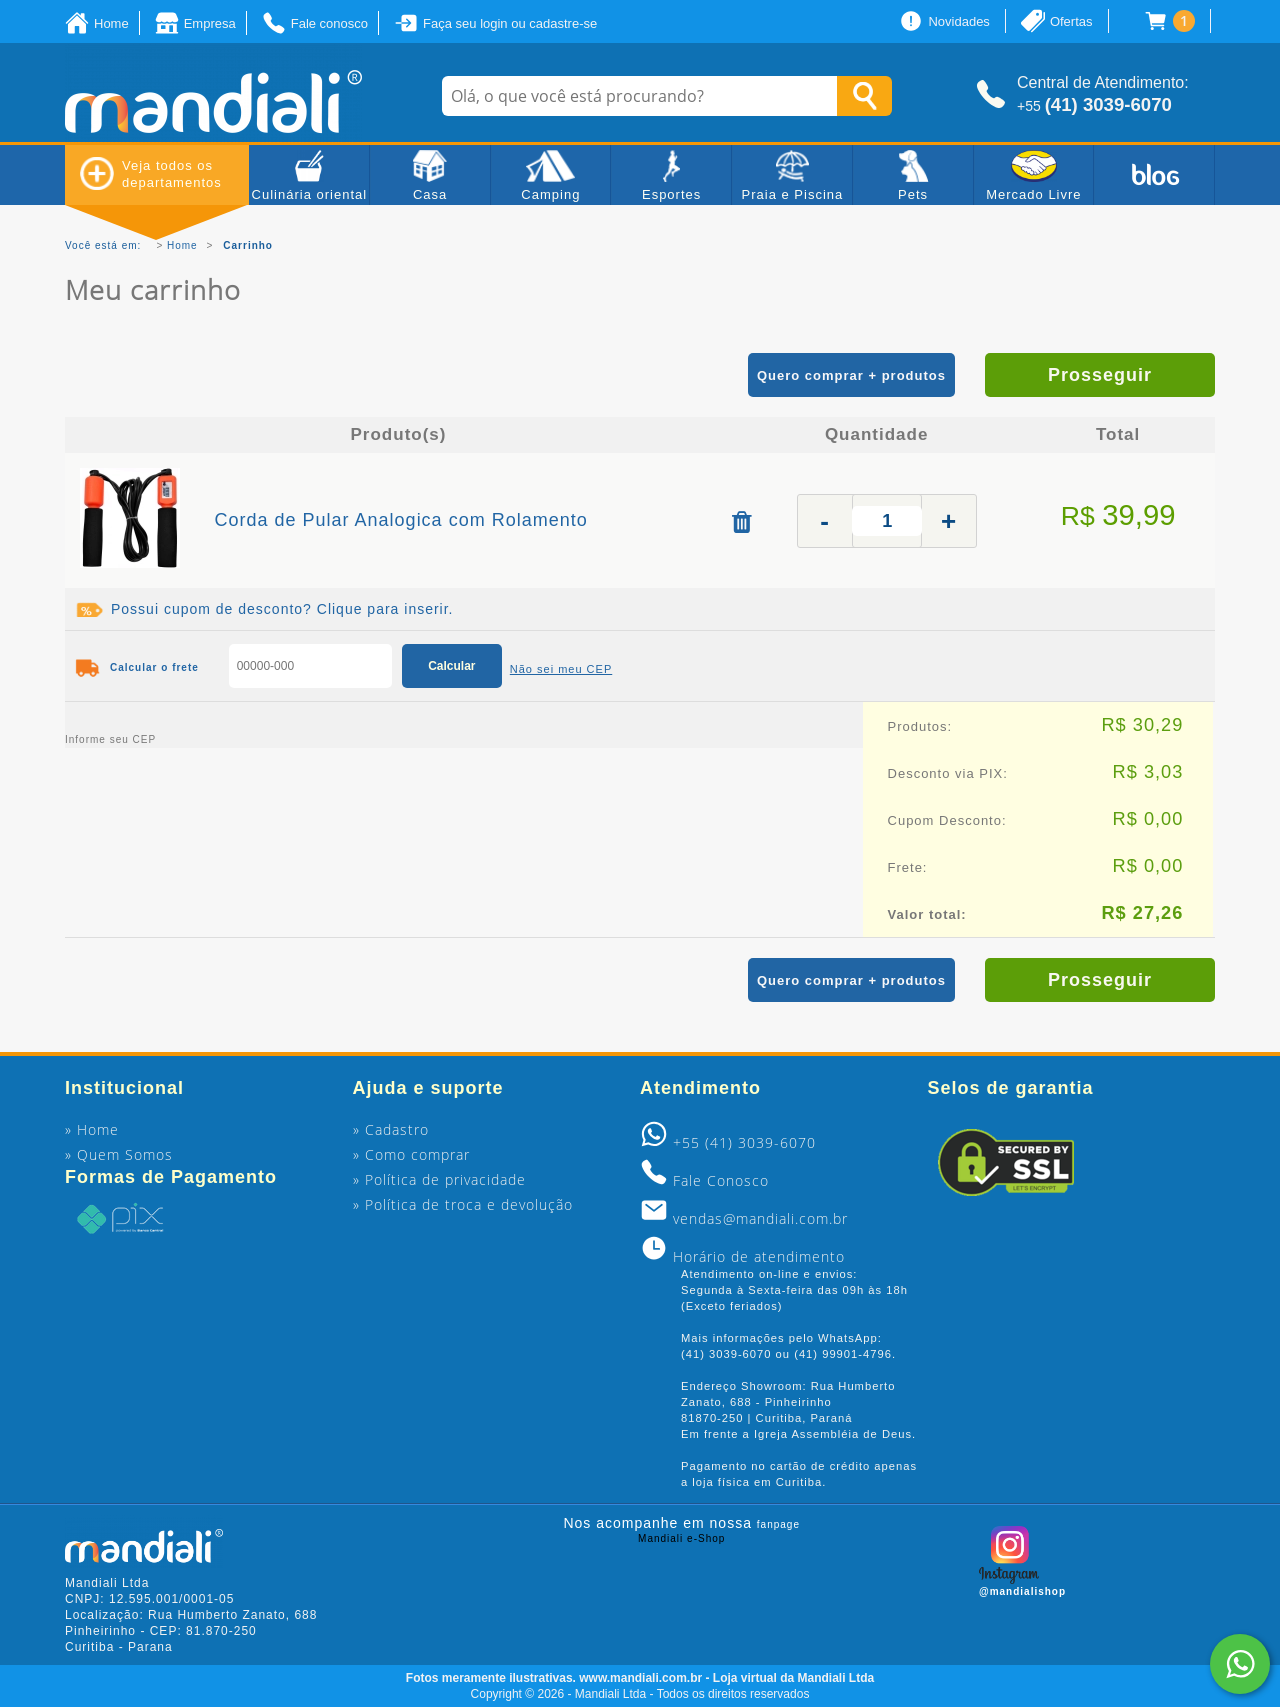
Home (182, 245)
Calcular (451, 666)
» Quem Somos (119, 1154)
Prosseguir (1100, 375)
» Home (92, 1129)
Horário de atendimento (759, 1256)
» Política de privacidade (439, 1179)
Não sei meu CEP (561, 669)
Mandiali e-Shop (681, 1538)
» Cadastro (391, 1129)
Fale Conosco (721, 1180)
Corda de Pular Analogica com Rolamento (401, 520)
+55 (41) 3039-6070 (744, 1142)
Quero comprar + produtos (851, 375)
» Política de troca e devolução (463, 1204)
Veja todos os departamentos (151, 173)
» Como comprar (411, 1154)
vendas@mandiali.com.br (760, 1218)
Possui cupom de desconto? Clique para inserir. (282, 609)
